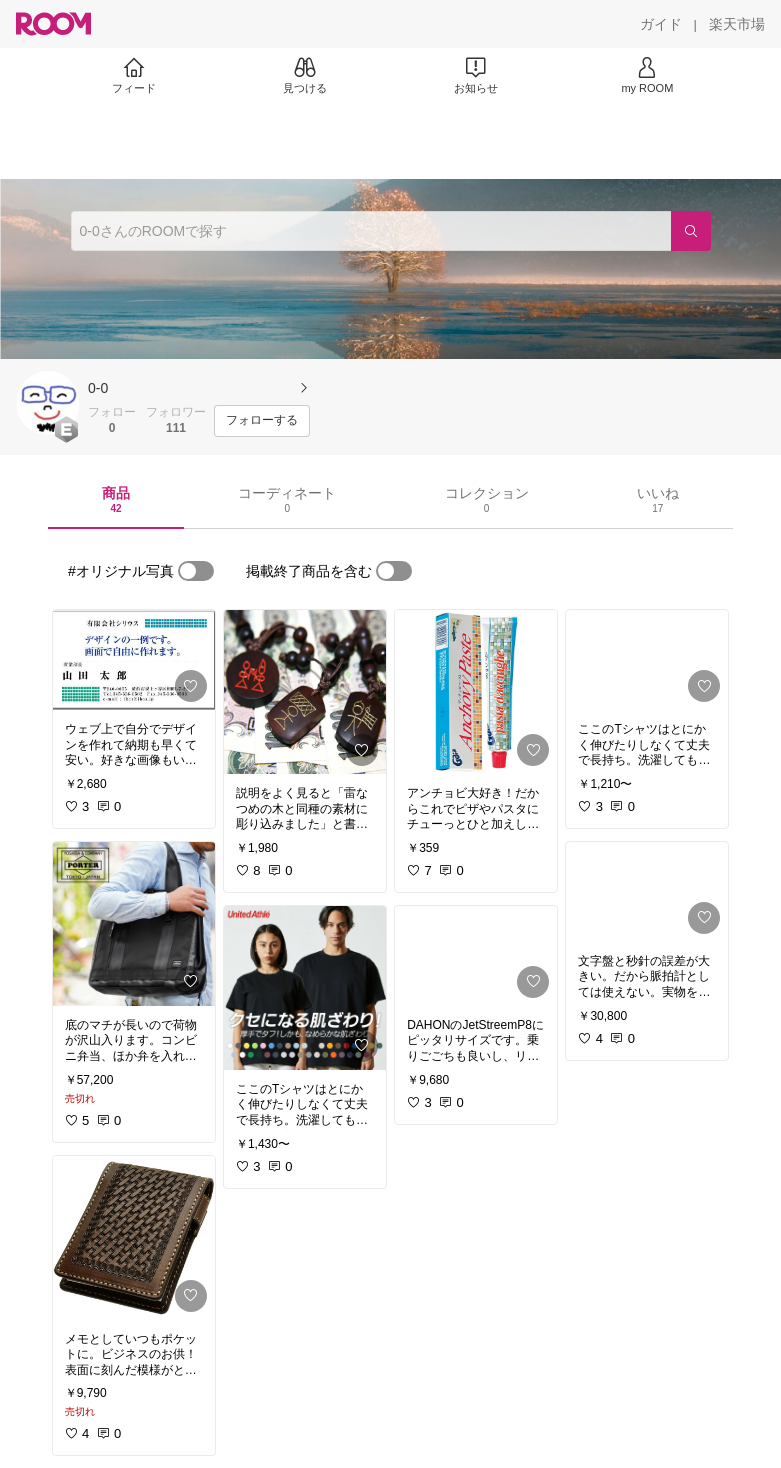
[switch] (196, 571)
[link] (134, 660)
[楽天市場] (737, 24)
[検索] (691, 231)
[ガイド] (661, 24)
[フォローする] (262, 421)
